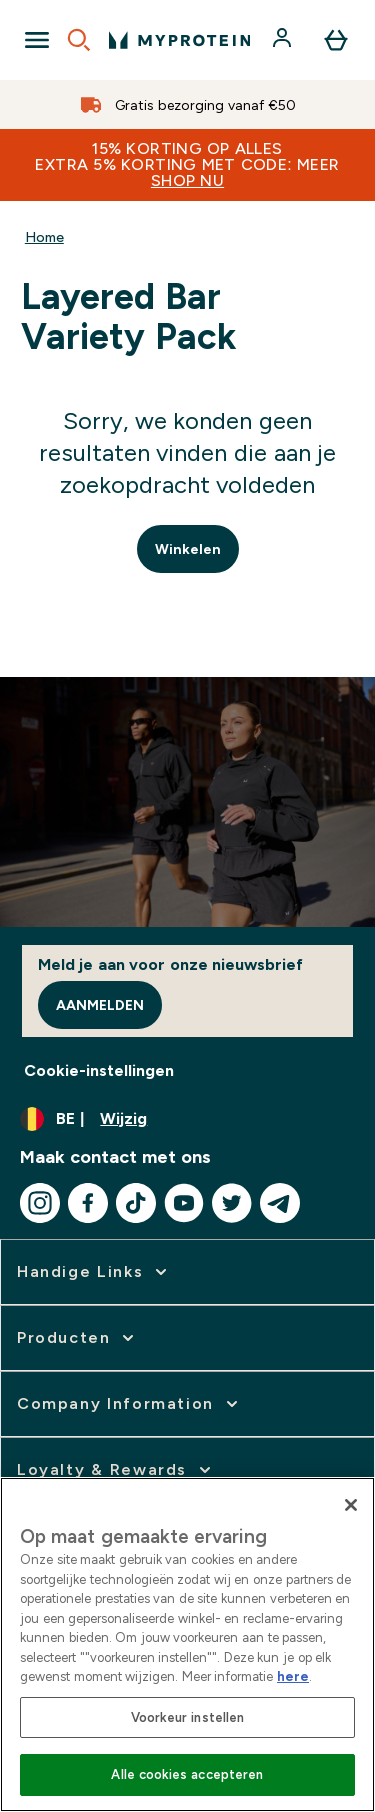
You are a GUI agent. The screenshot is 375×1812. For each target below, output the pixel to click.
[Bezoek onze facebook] (88, 1203)
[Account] (284, 40)
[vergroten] (94, 1272)
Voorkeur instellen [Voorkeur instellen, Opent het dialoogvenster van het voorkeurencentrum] (188, 1717)
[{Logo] (179, 40)
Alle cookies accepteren (187, 1774)
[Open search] (79, 40)
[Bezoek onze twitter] (232, 1203)
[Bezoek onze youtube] (184, 1203)
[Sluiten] (351, 1505)
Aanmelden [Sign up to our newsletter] (100, 1005)
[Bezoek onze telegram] (280, 1203)
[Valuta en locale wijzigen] (187, 1119)
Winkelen (188, 549)
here (293, 1676)
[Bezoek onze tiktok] (136, 1203)
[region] (187, 1644)
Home (44, 237)
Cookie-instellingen (99, 1070)
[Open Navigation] (37, 40)
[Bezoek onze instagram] (40, 1203)
